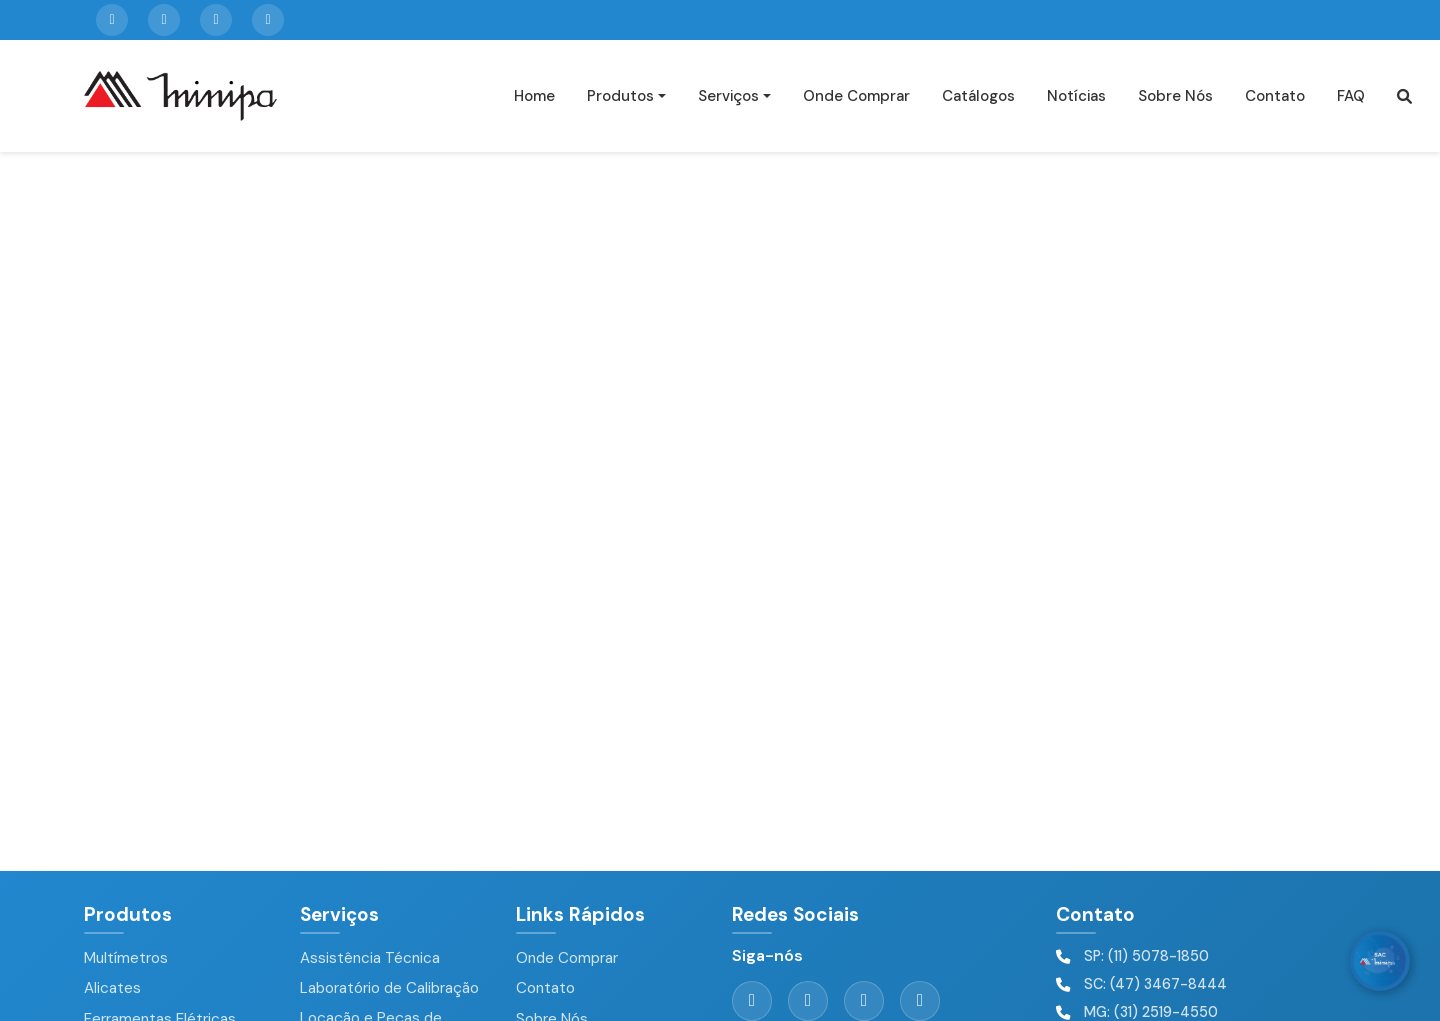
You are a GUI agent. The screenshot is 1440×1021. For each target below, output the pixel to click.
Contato (1275, 96)
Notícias (1076, 96)
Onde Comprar (856, 96)
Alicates (112, 988)
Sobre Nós (1175, 96)
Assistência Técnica (370, 958)
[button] (1404, 96)
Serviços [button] (728, 96)
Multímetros (126, 958)
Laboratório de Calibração (389, 988)
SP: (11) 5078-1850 (1146, 956)
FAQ (1351, 96)
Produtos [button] (620, 96)
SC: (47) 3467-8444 (1155, 984)
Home (534, 96)
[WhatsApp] (1380, 961)
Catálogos (978, 96)
